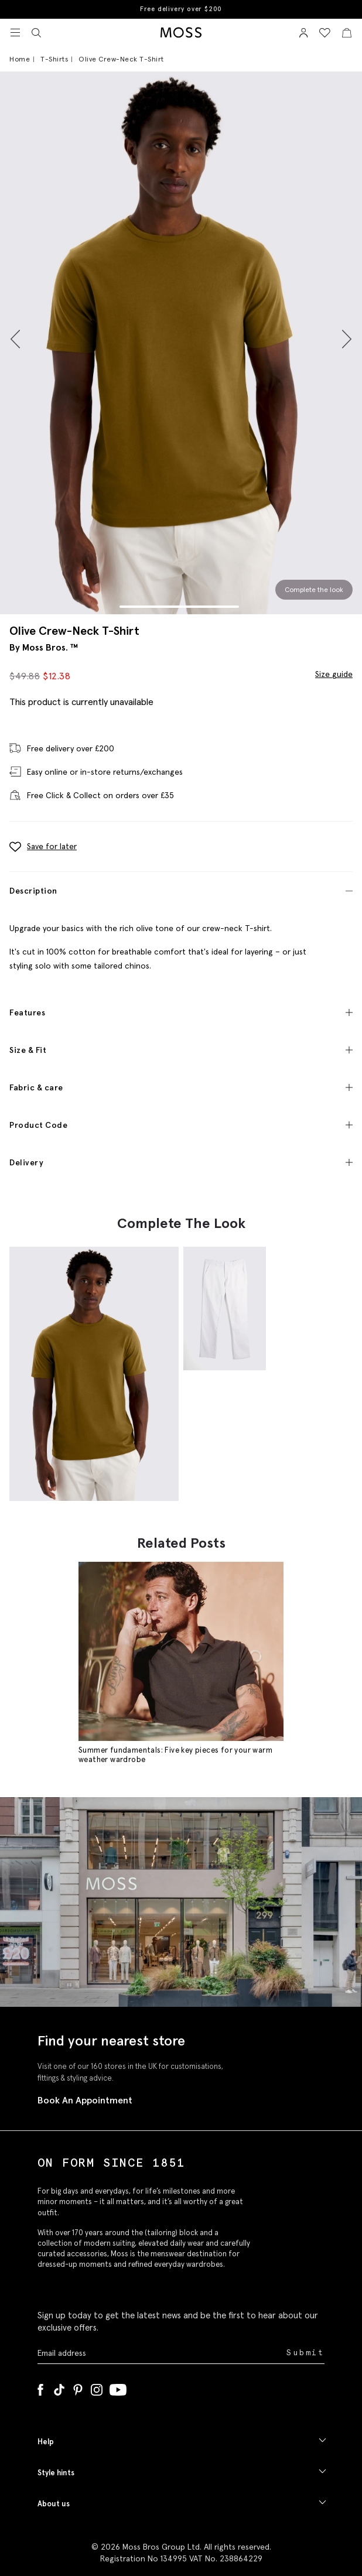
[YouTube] (118, 2387)
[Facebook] (40, 2387)
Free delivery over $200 (181, 9)
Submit (305, 2353)
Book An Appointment (84, 2100)
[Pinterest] (78, 2387)
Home (19, 58)
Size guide (334, 674)
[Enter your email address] (160, 2353)
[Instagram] (97, 2387)
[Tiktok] (59, 2387)
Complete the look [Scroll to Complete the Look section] (314, 589)
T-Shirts (54, 58)
